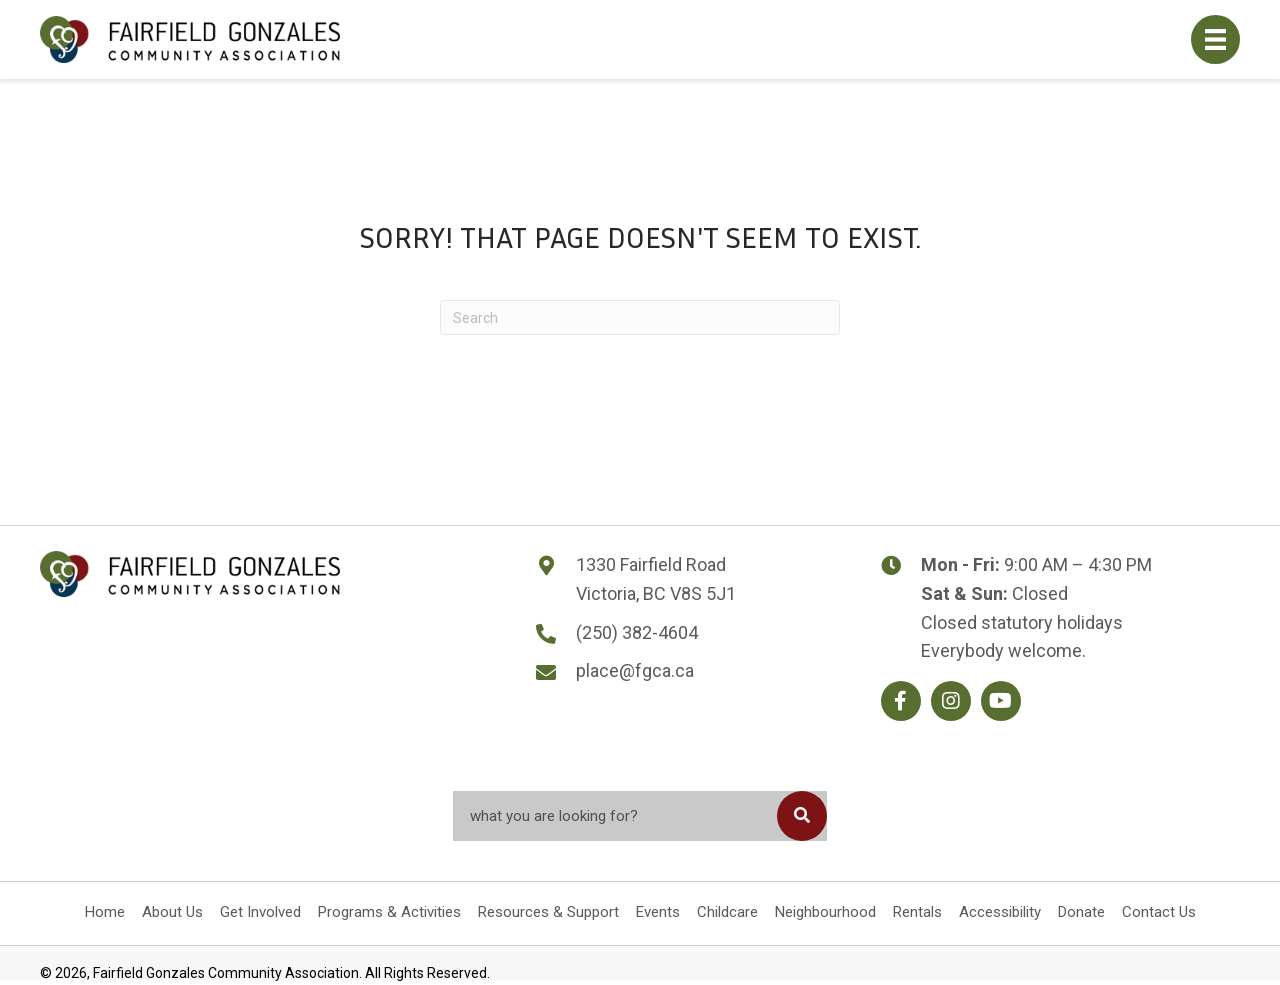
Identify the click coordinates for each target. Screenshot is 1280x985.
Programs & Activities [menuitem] (389, 912)
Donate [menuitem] (1081, 912)
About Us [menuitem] (172, 912)
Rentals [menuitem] (917, 912)
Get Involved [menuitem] (260, 912)
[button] (901, 701)
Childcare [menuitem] (727, 912)
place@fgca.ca (635, 670)
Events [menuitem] (658, 912)
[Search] (640, 317)
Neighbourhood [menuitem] (825, 912)
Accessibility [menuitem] (1000, 912)
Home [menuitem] (105, 912)
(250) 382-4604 (637, 632)
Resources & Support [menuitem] (548, 912)
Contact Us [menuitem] (1159, 912)
